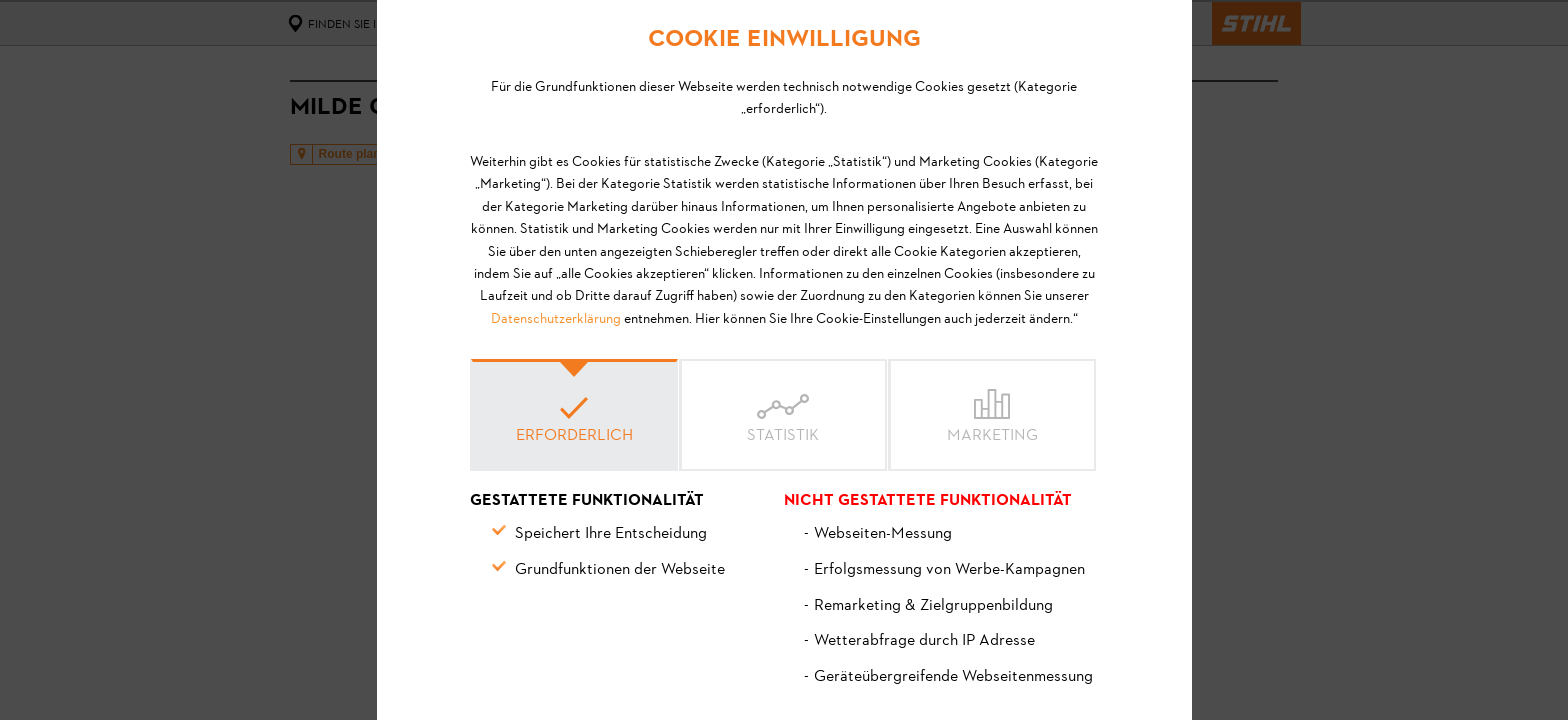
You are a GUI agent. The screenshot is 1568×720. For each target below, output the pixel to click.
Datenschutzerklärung (556, 319)
